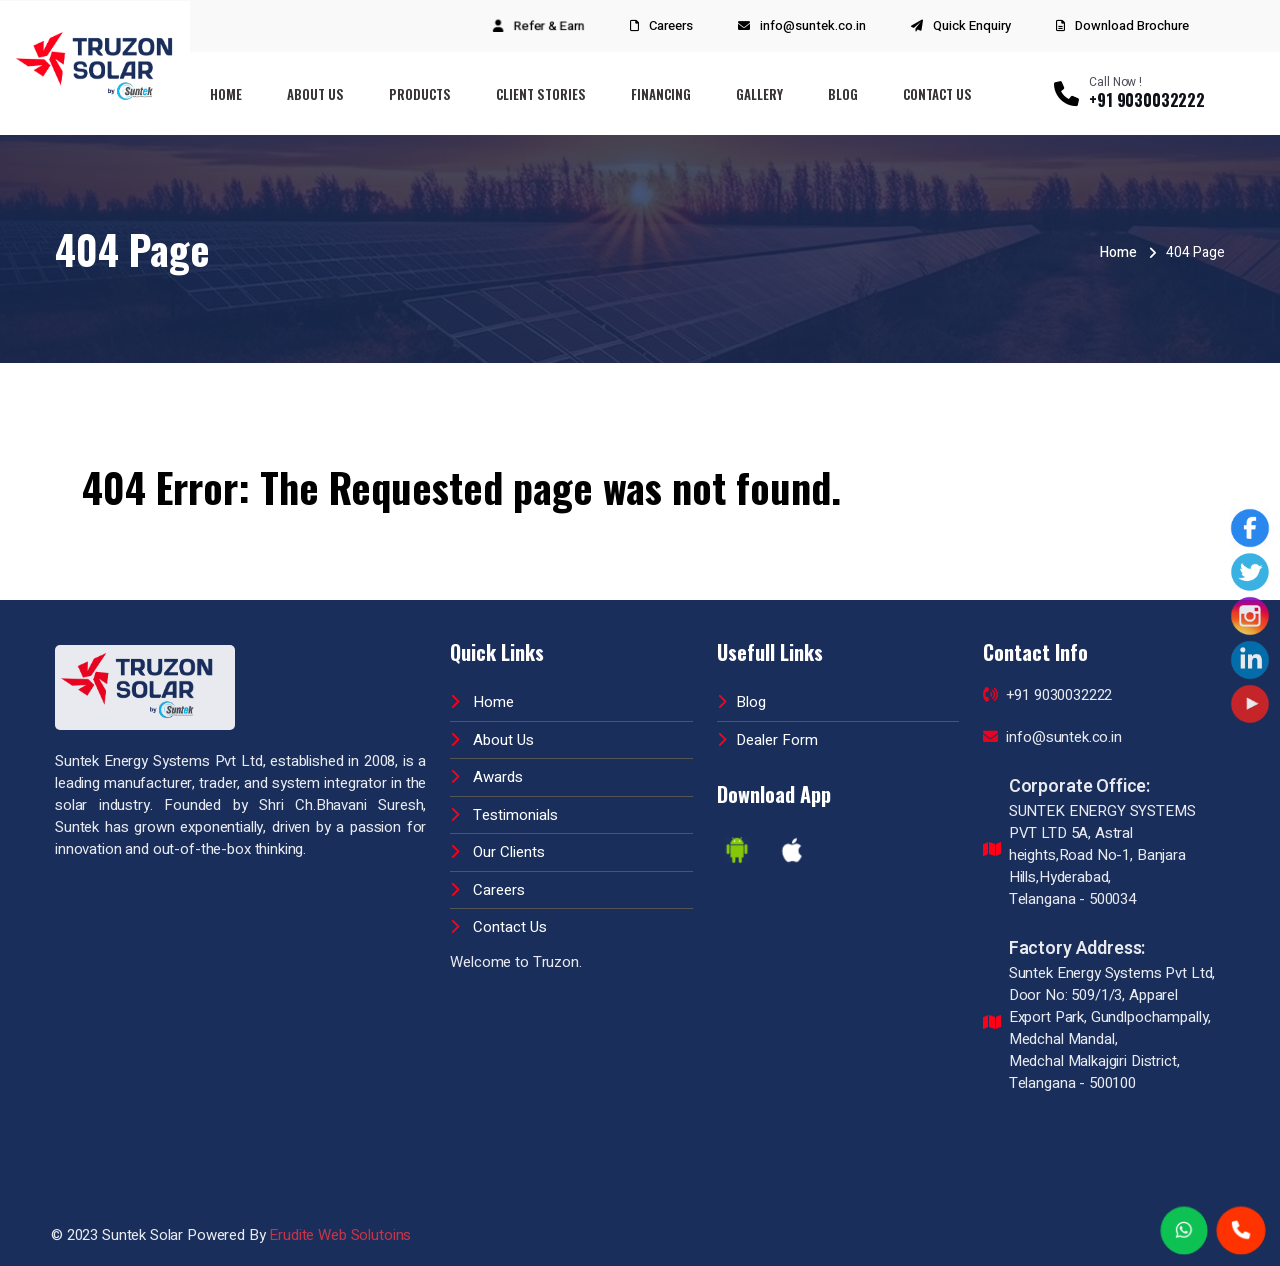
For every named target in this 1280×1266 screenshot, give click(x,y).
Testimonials (504, 815)
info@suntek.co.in (813, 25)
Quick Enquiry (972, 25)
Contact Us (937, 94)
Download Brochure (1122, 25)
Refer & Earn (549, 26)
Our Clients (497, 852)
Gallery (759, 94)
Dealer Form (767, 740)
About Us (315, 94)
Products (420, 94)
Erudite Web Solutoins (340, 1235)
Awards (486, 777)
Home (226, 94)
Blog (843, 94)
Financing (661, 94)
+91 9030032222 (1048, 695)
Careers (671, 25)
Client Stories (541, 94)
